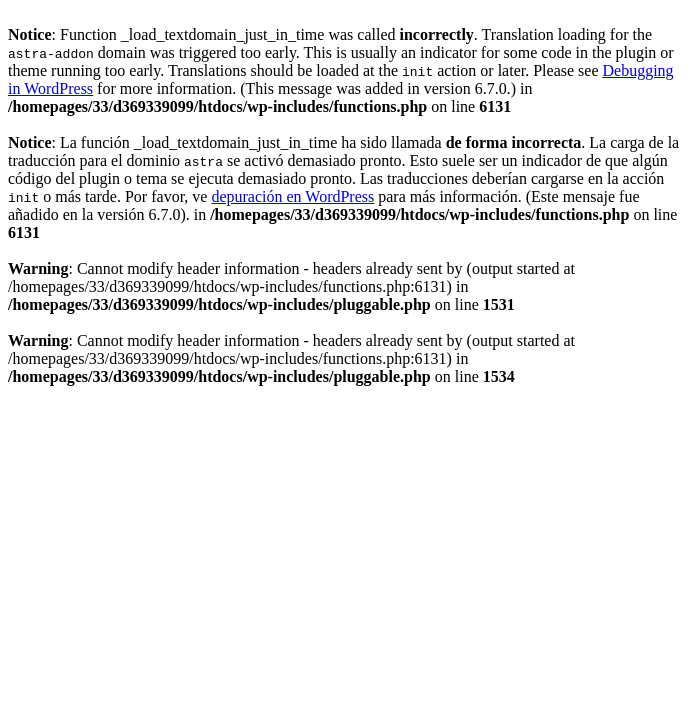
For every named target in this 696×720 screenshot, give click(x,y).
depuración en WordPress (292, 196)
